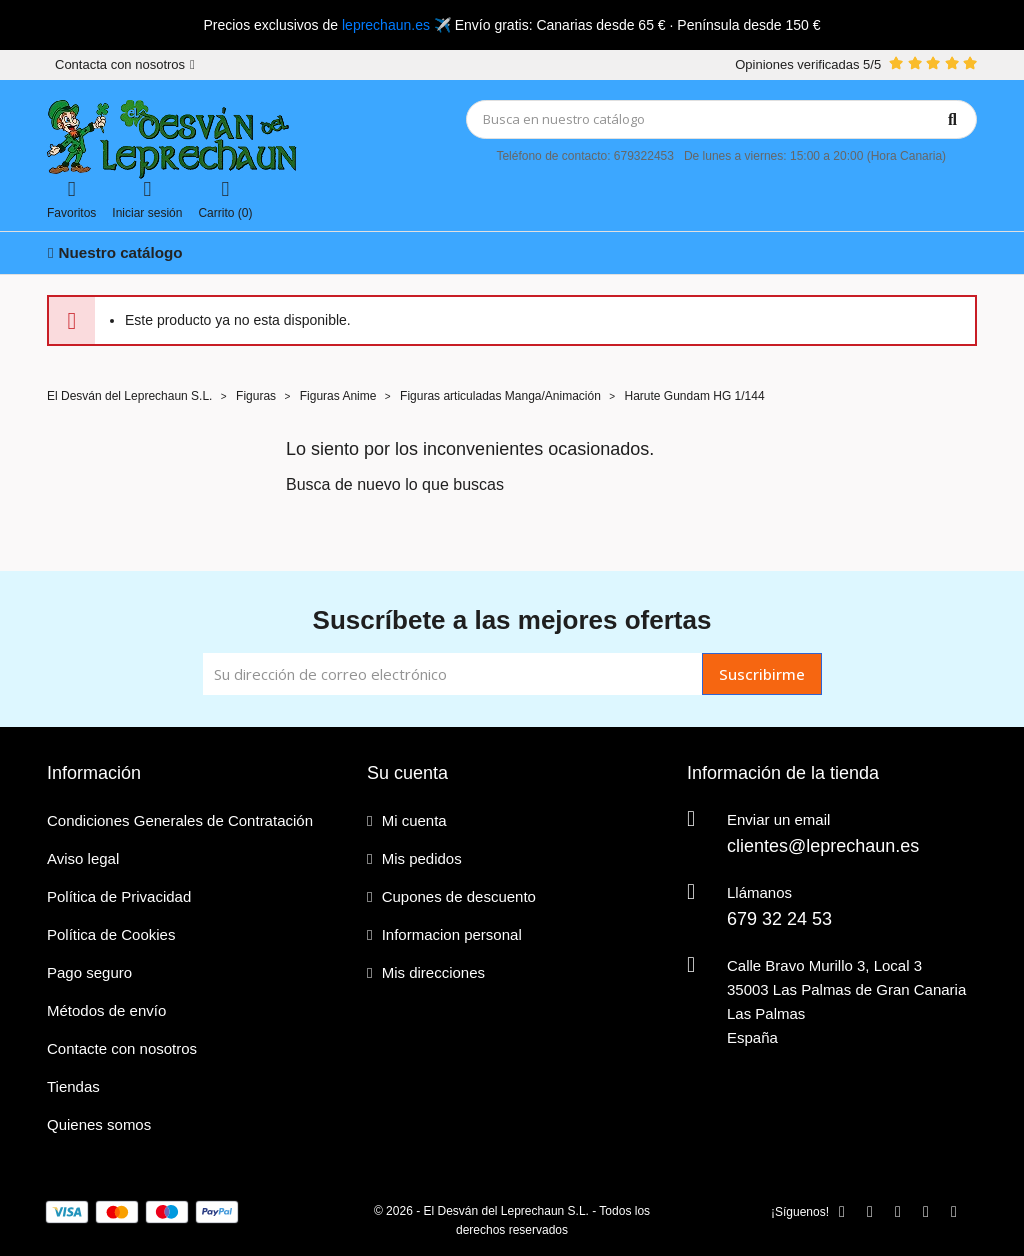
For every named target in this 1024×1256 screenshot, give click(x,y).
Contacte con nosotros (122, 1048)
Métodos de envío (106, 1010)
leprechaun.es (386, 25)
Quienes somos (99, 1124)
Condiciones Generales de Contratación (180, 820)
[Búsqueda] (722, 119)
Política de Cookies (111, 934)
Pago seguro (89, 972)
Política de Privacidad (119, 896)
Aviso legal (83, 858)
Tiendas (73, 1086)
